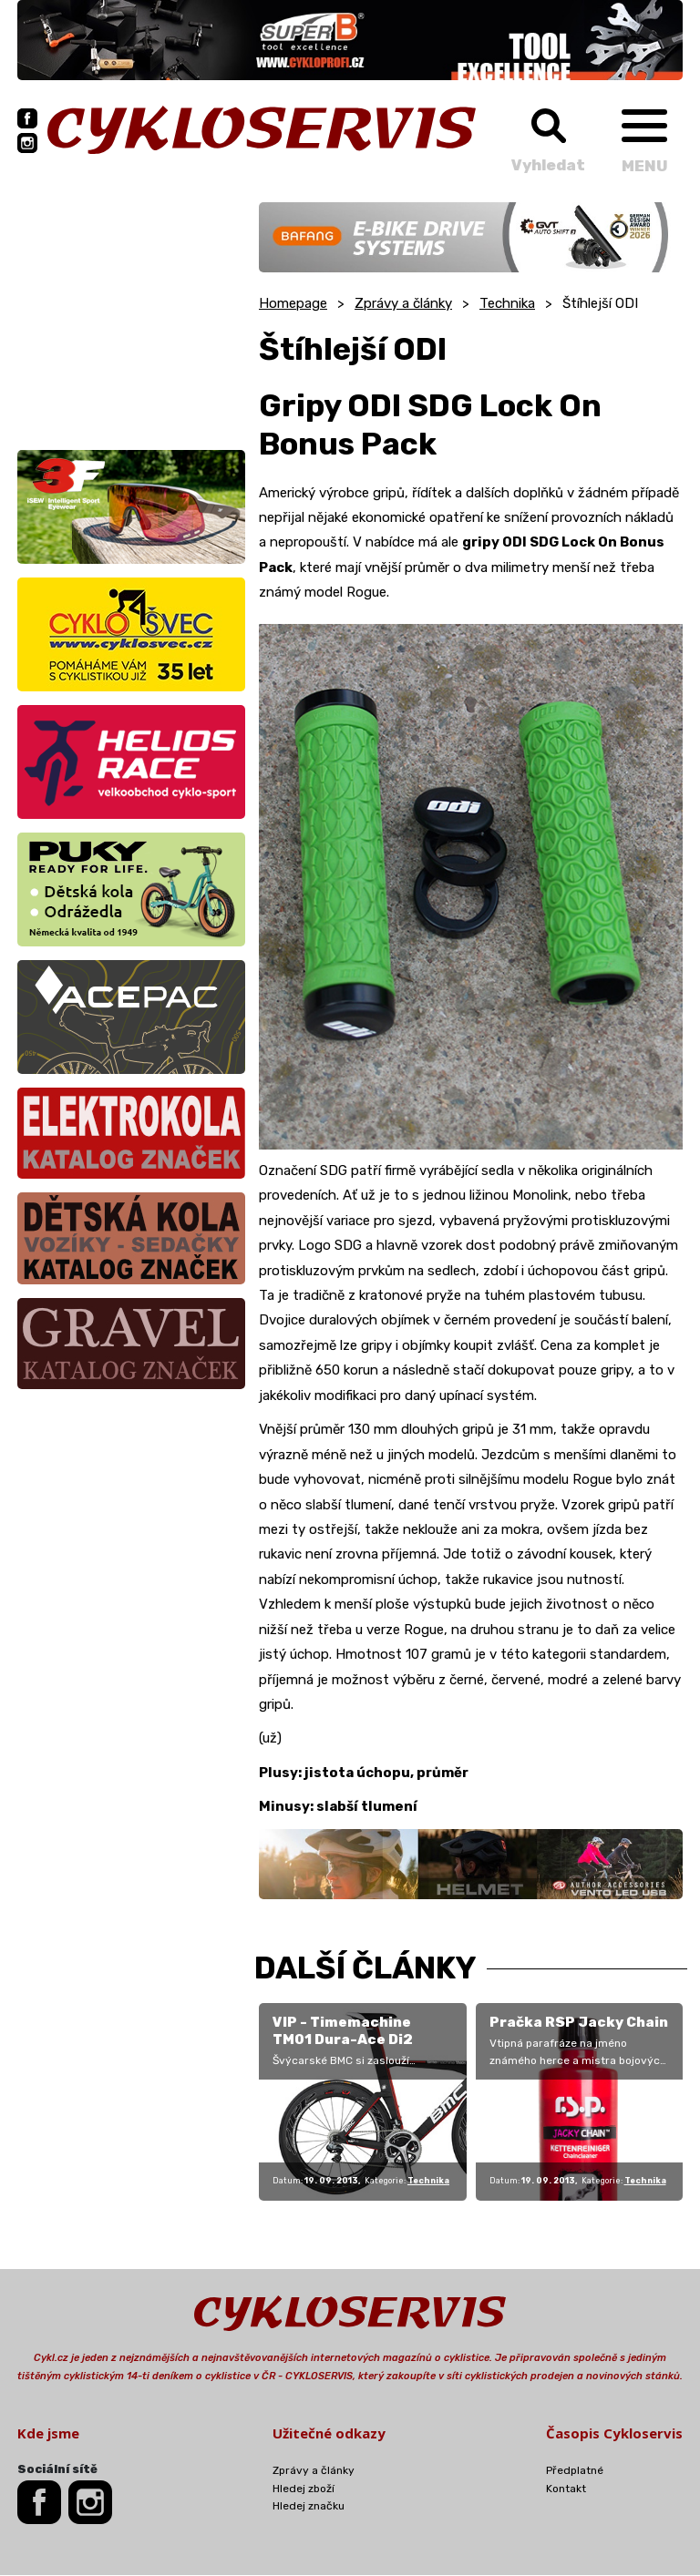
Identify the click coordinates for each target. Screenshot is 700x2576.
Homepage (293, 303)
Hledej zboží (304, 2488)
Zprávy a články (403, 303)
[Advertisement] (131, 316)
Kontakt (566, 2488)
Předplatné (574, 2470)
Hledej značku (309, 2505)
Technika (507, 303)
